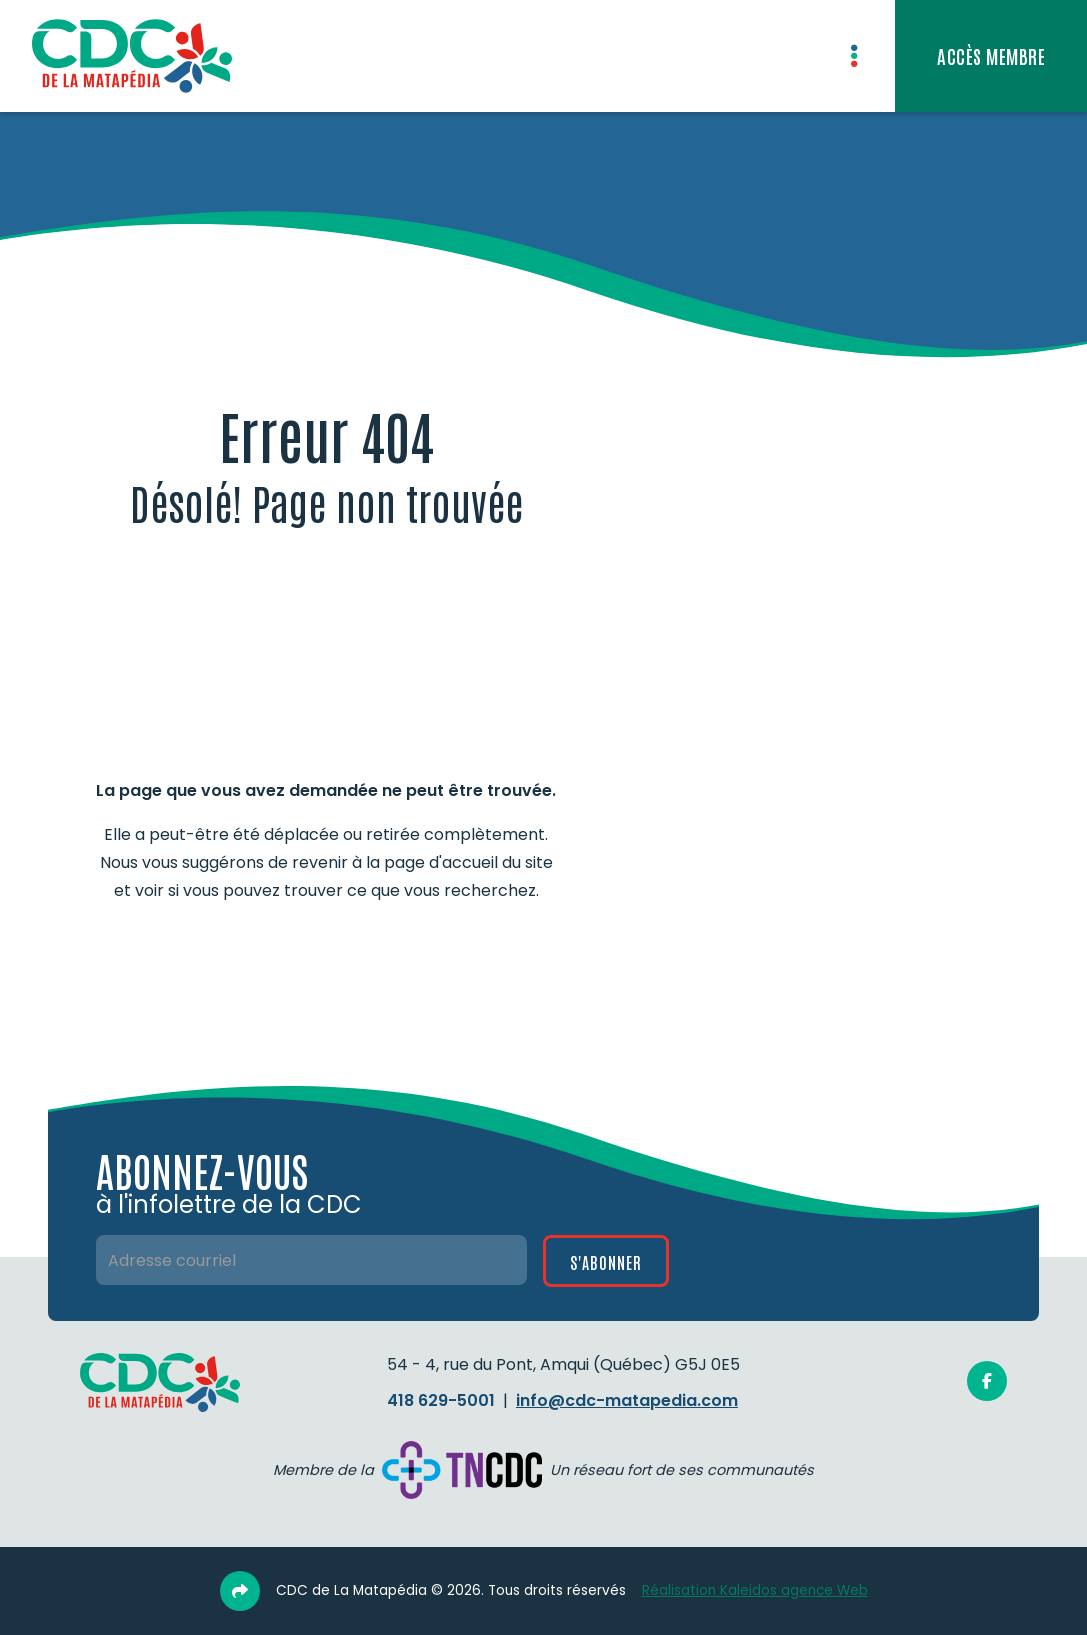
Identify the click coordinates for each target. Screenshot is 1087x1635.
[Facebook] (987, 1381)
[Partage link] (240, 1591)
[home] (132, 56)
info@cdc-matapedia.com (627, 1400)
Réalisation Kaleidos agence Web (755, 1590)
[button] (854, 56)
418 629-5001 (441, 1400)
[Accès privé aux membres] (991, 56)
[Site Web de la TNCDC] (462, 1470)
